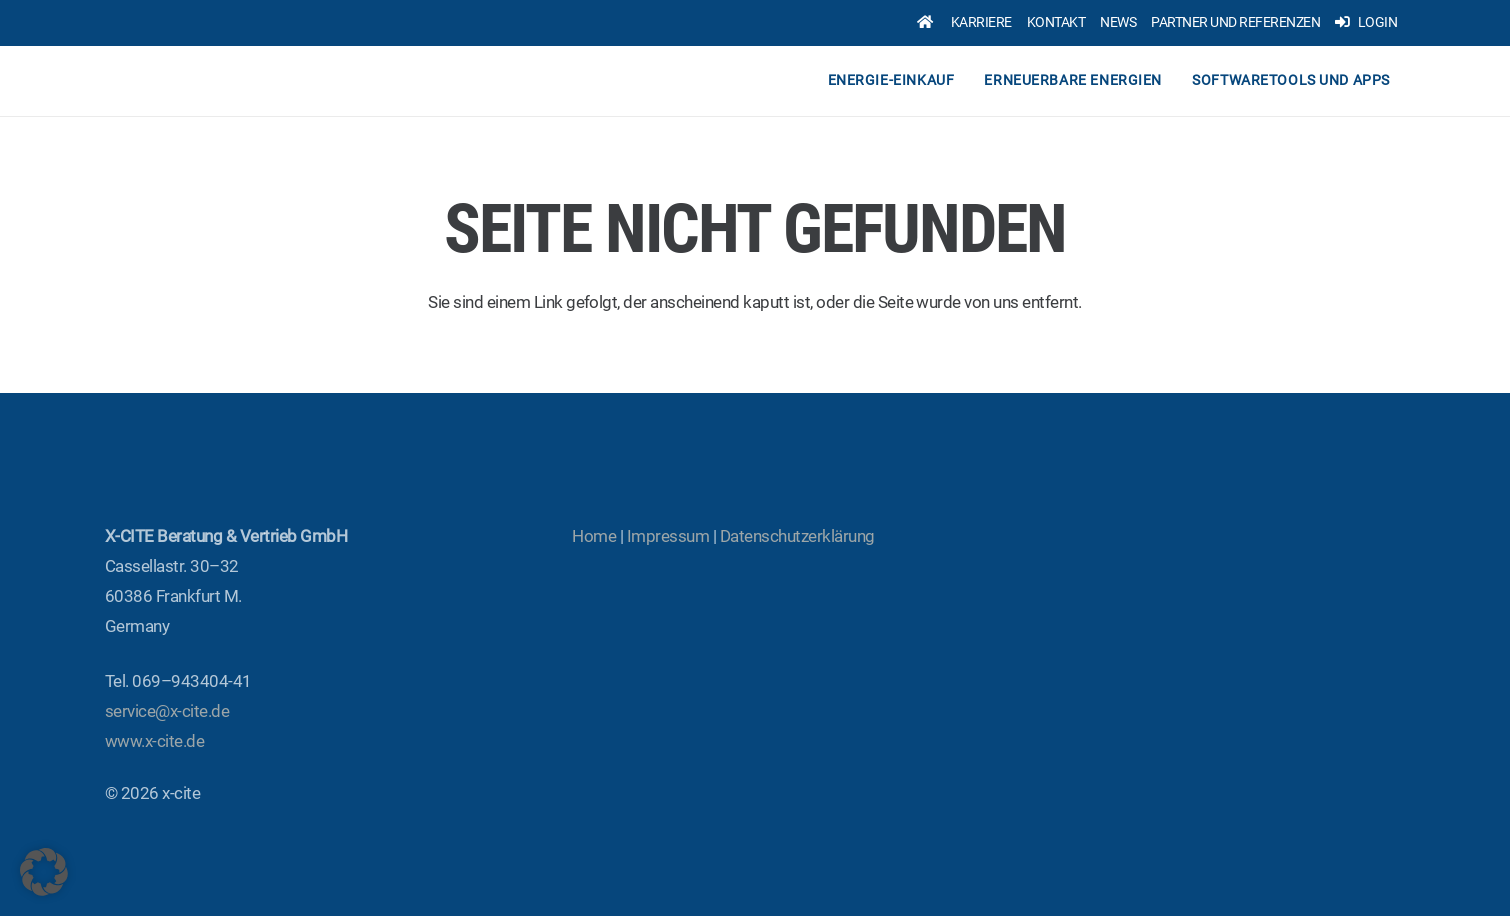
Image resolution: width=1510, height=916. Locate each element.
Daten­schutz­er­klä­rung (797, 536)
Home (594, 536)
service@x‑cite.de (167, 711)
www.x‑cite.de (154, 741)
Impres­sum (668, 536)
